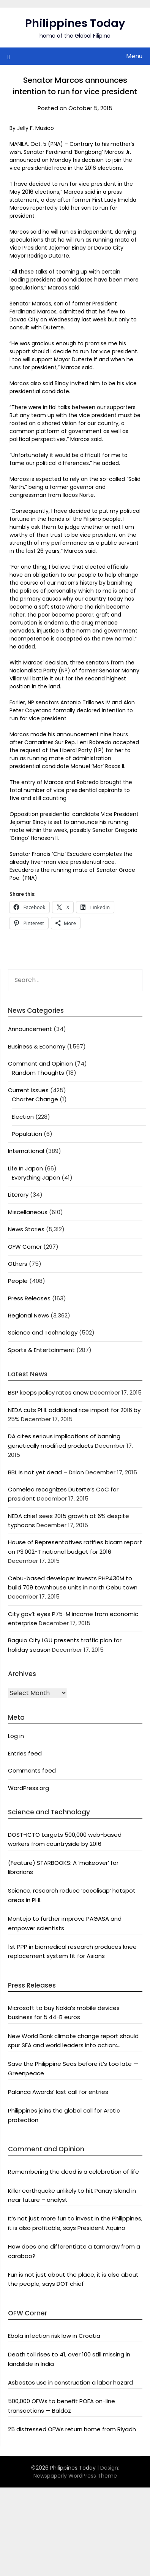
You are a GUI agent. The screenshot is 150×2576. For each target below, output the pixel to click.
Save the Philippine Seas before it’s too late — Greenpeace (73, 2068)
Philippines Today (75, 23)
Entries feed (25, 1753)
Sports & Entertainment (41, 1350)
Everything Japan (36, 1177)
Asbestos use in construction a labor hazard (70, 2382)
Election (23, 1117)
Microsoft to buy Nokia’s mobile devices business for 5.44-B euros (64, 2012)
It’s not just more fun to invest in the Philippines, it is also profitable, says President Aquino (75, 2222)
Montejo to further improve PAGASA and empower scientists (65, 1923)
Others (17, 1264)
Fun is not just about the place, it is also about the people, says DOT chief (73, 2279)
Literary (18, 1195)
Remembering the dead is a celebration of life (73, 2172)
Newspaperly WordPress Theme (75, 2476)
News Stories (26, 1229)
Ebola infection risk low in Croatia (54, 2336)
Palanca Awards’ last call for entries (58, 2092)
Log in (16, 1736)
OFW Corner (25, 1247)
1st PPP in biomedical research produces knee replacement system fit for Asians (72, 1951)
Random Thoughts (38, 1073)
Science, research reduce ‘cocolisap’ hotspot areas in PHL (72, 1895)
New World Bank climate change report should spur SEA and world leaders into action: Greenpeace (73, 2041)
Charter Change (35, 1099)
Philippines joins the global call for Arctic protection (64, 2115)
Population (27, 1134)
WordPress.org (28, 1788)
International (26, 1151)
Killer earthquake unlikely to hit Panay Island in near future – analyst (72, 2195)
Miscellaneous (27, 1212)
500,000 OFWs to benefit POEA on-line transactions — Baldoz (61, 2405)
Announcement (30, 1029)
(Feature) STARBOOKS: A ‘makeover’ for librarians (63, 1867)
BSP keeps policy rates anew (48, 1392)
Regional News (28, 1315)
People (18, 1281)
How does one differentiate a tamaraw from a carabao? (74, 2251)
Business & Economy (36, 1046)
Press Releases (29, 1298)
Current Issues (28, 1090)
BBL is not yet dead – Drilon (46, 1472)
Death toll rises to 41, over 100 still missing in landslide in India (69, 2358)
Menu (134, 56)
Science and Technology (42, 1332)
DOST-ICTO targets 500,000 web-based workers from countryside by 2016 (65, 1839)
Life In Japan (25, 1168)
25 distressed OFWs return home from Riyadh (72, 2429)
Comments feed (32, 1770)
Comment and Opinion (40, 1063)
